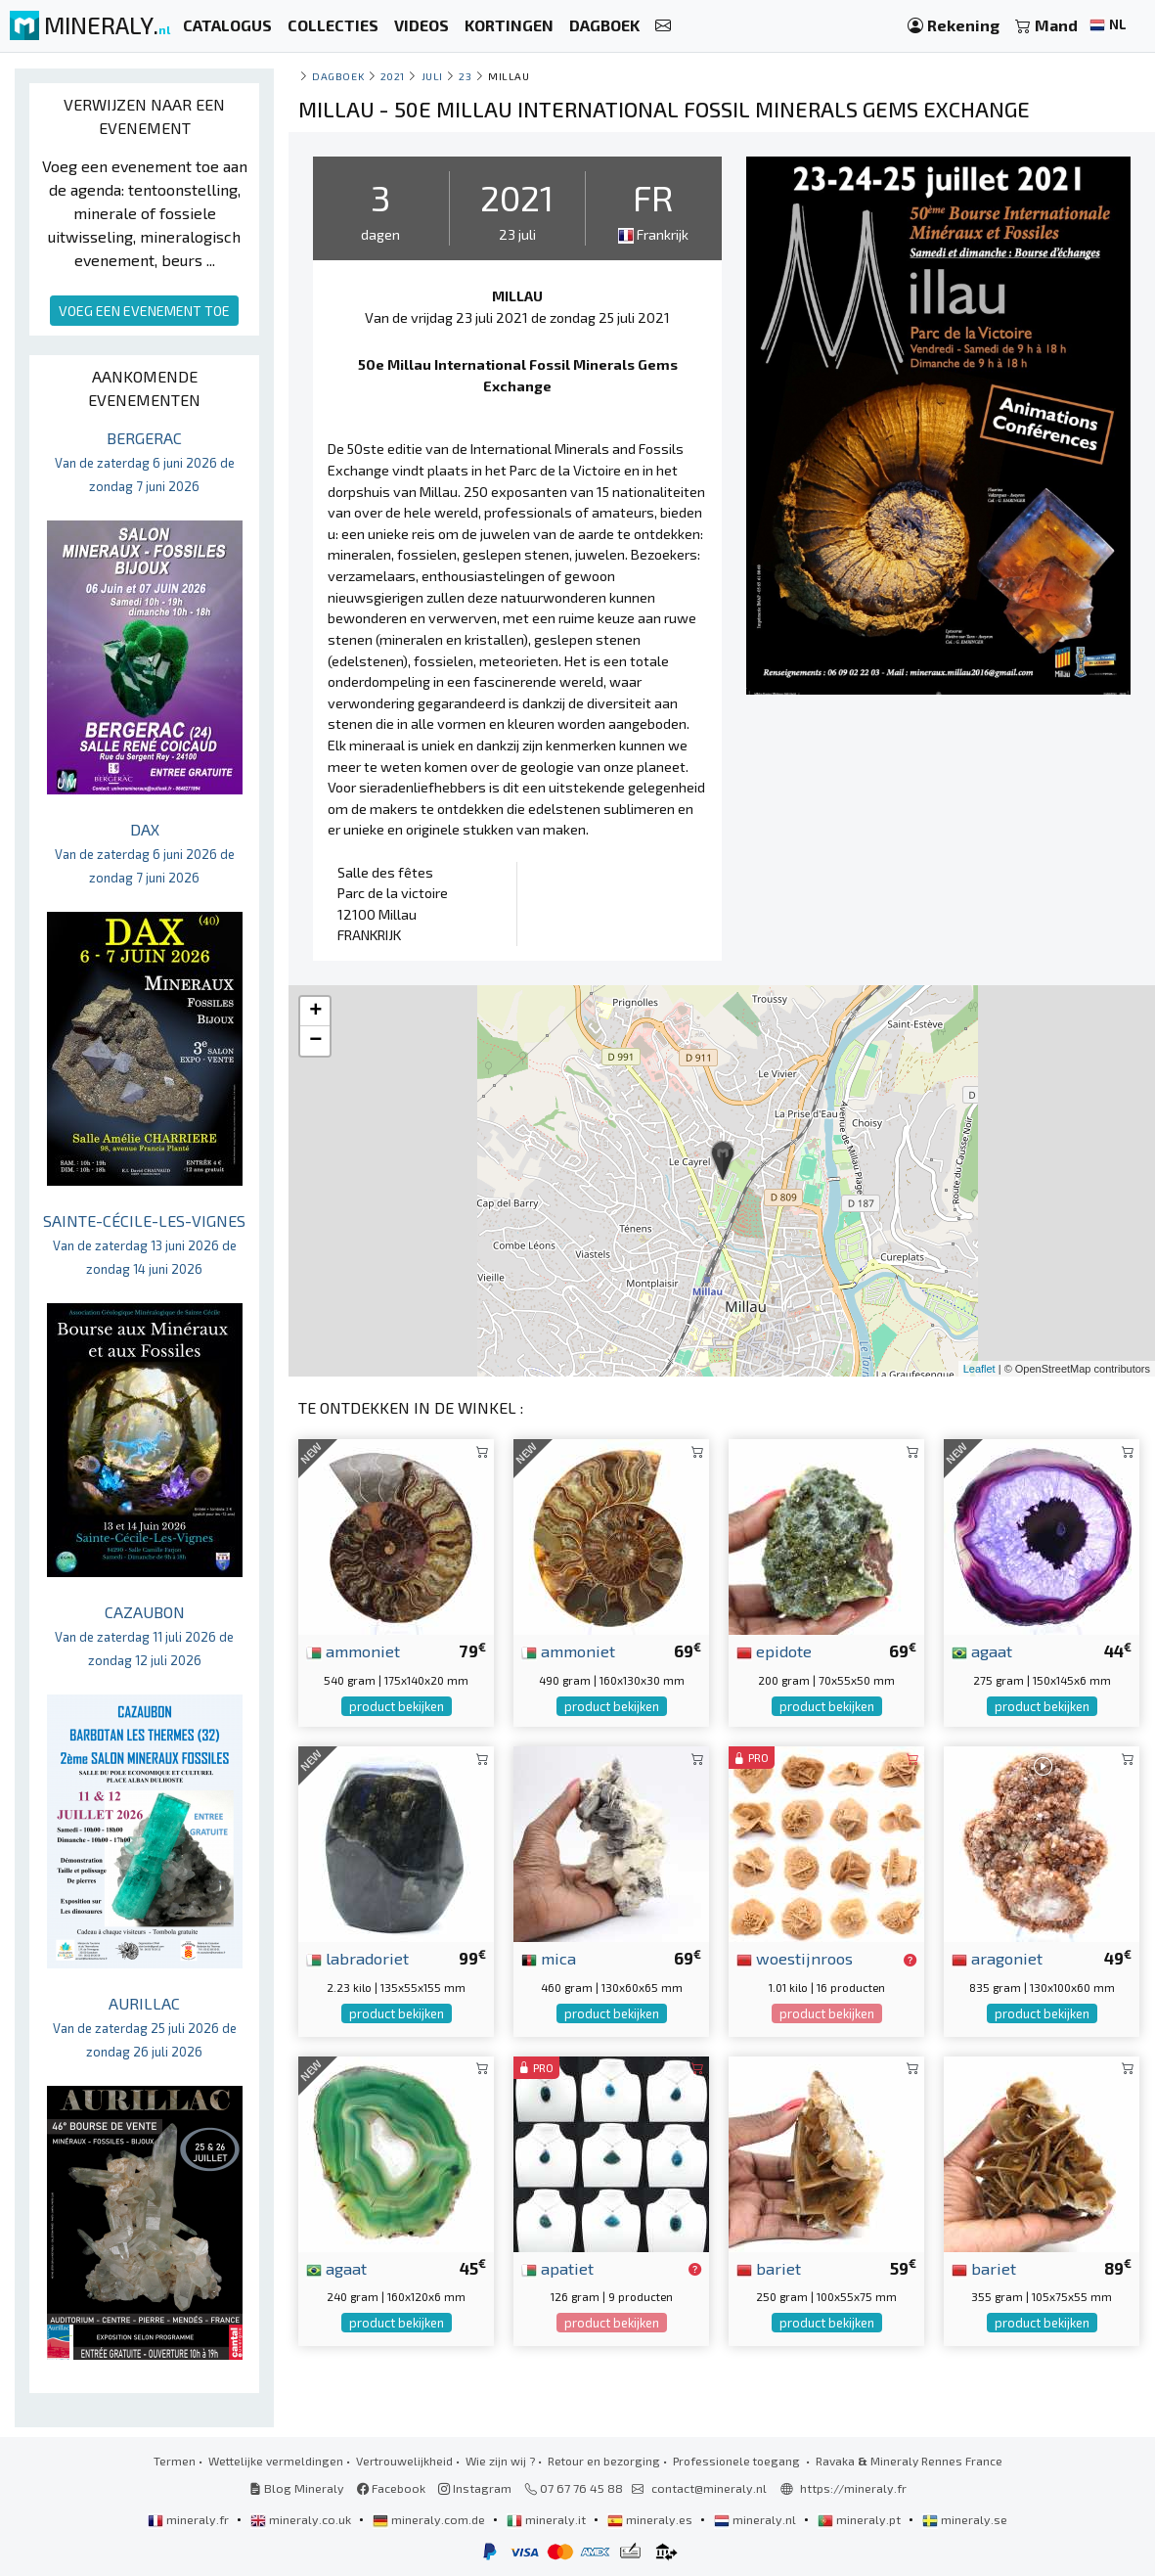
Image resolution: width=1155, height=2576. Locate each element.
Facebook (391, 2488)
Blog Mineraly (296, 2488)
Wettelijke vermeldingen (275, 2460)
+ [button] (315, 1011)
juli (432, 75)
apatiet (557, 2268)
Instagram (474, 2488)
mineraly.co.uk (302, 2519)
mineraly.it (548, 2519)
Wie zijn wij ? (500, 2460)
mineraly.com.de (430, 2519)
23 (465, 75)
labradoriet (357, 1957)
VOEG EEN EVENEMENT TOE (144, 310)
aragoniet (997, 1957)
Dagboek (338, 75)
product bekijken (396, 1706)
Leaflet (979, 1369)
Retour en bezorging (604, 2460)
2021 (392, 75)
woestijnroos (794, 1957)
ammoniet (353, 1650)
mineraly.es (651, 2519)
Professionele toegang (738, 2460)
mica (548, 1957)
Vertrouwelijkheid (404, 2460)
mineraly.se (964, 2519)
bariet (768, 2268)
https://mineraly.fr (853, 2488)
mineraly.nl (756, 2519)
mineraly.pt (861, 2519)
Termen (175, 2460)
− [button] (315, 1041)
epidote (774, 1650)
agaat (982, 1650)
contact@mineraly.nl (709, 2488)
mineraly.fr (190, 2519)
